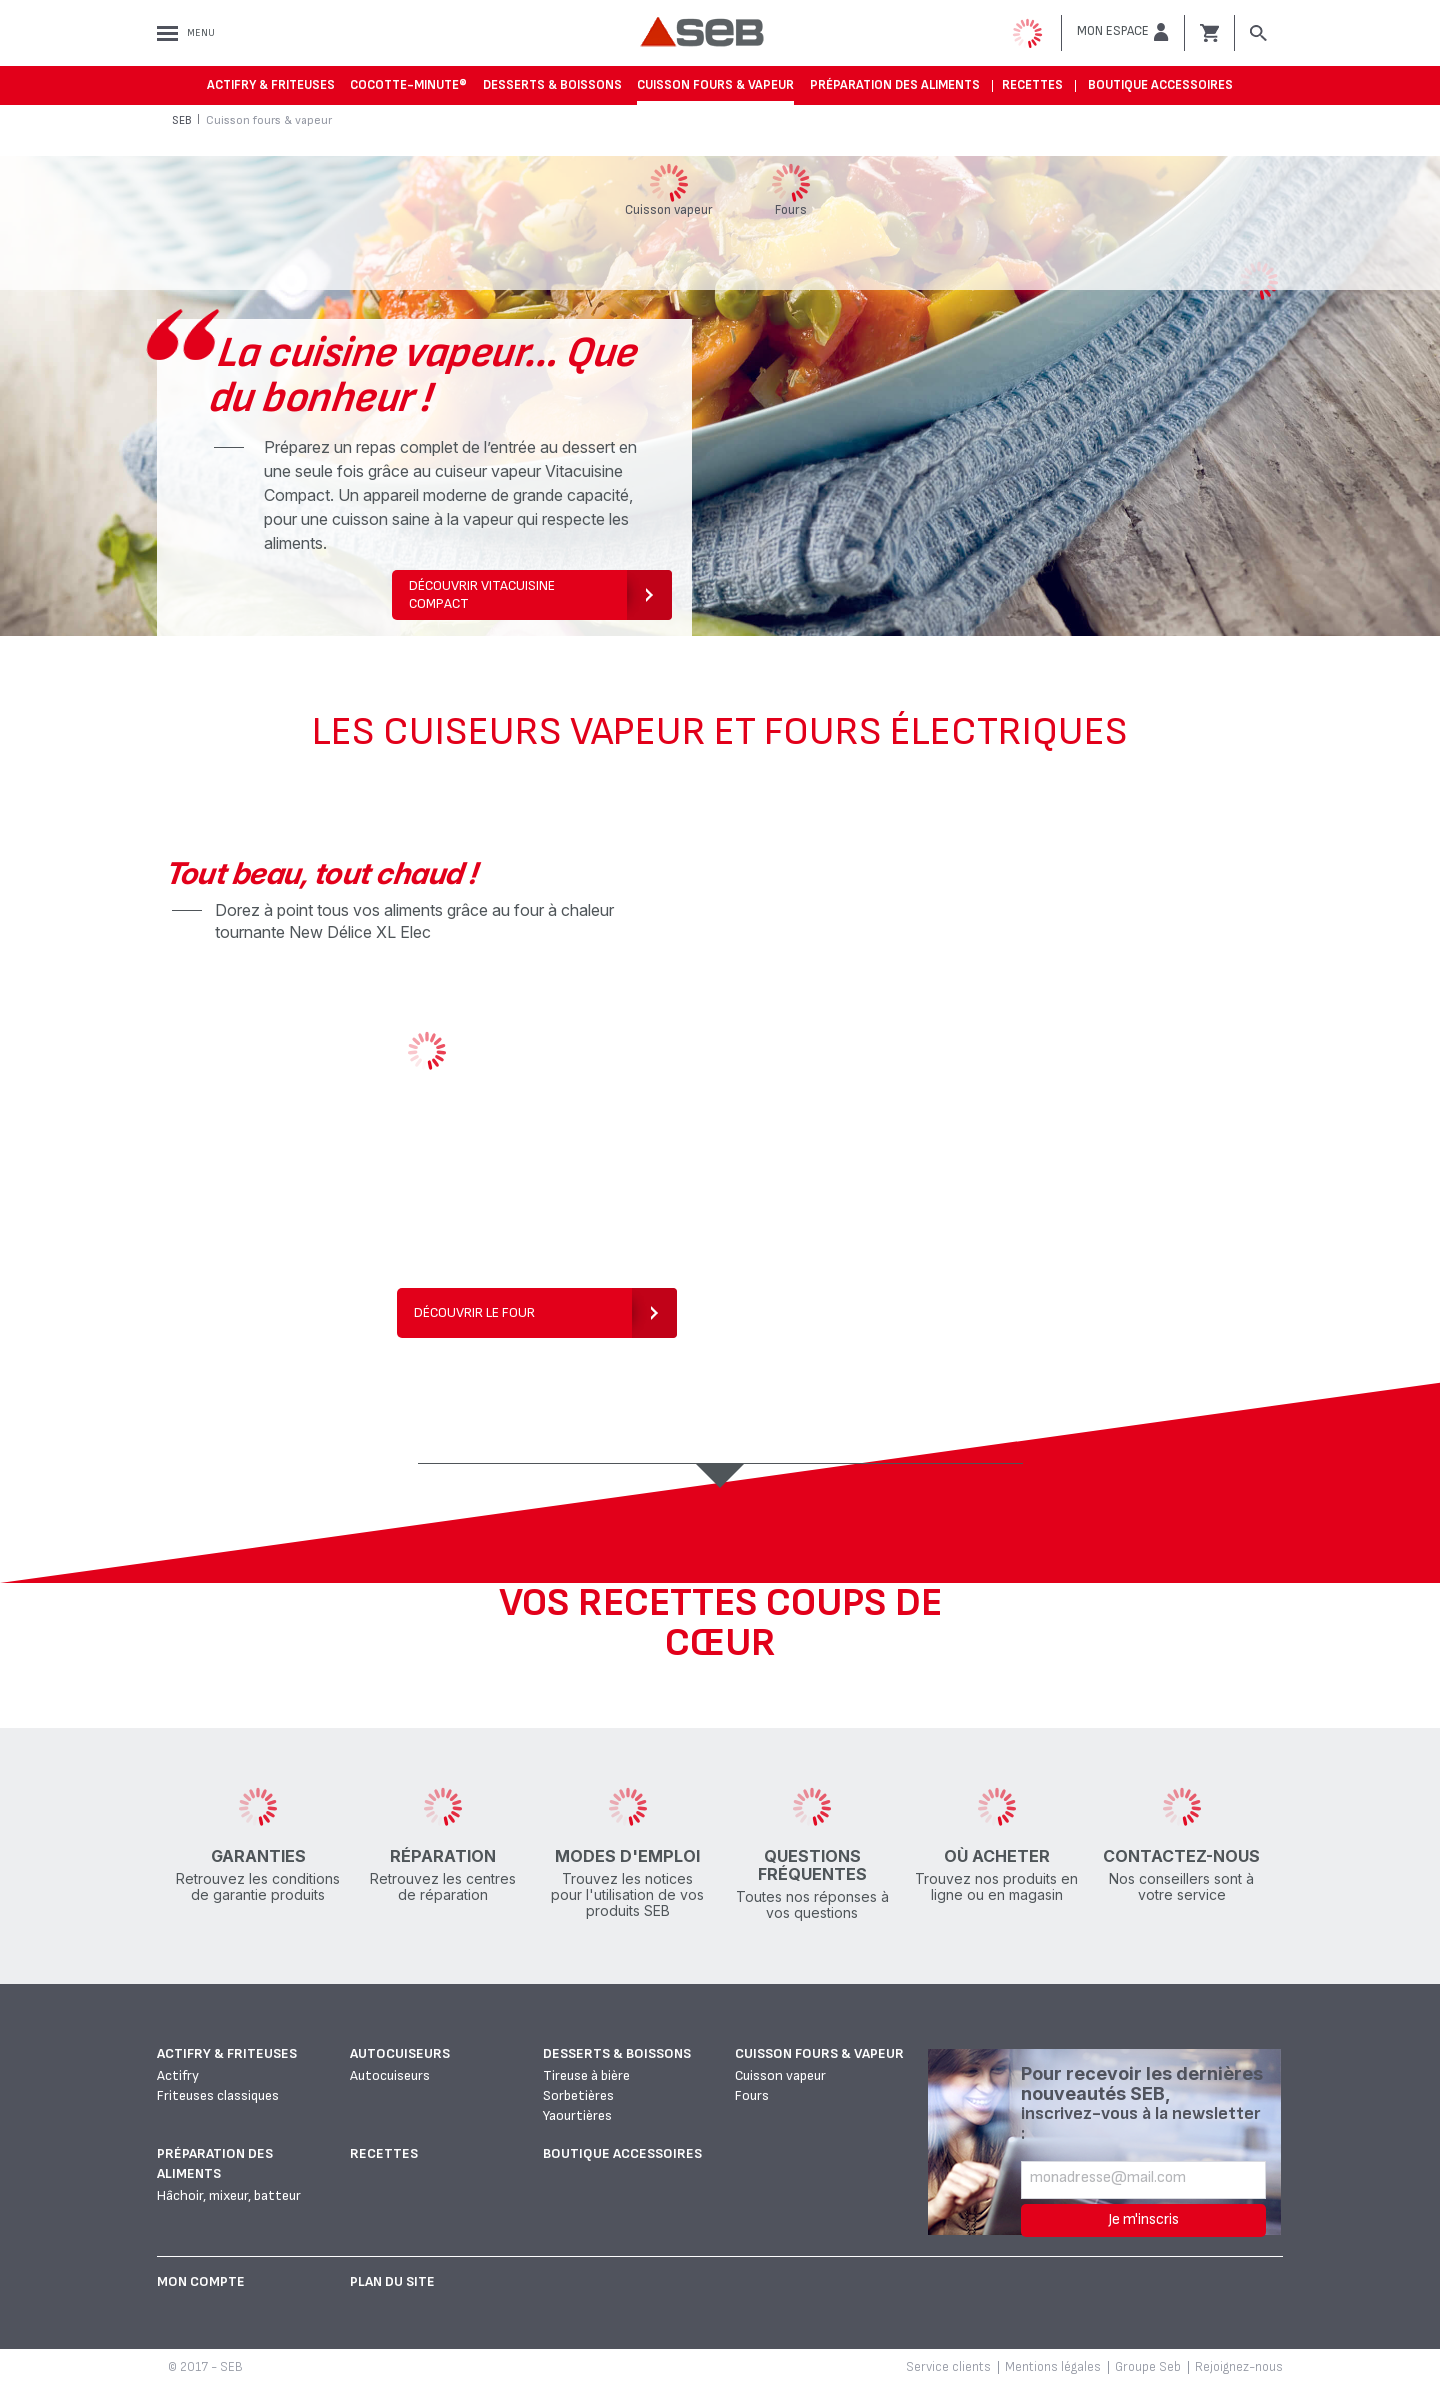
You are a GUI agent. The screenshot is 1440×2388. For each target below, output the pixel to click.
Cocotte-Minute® (408, 85)
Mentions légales (1053, 2367)
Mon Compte (201, 2281)
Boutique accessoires (1160, 85)
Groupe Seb (1148, 2367)
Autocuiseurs (400, 2053)
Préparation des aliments (895, 85)
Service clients (948, 2367)
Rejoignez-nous (1239, 2367)
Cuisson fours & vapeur (715, 85)
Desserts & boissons (552, 85)
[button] (1123, 32)
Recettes (1032, 85)
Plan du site (392, 2281)
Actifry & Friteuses (271, 85)
